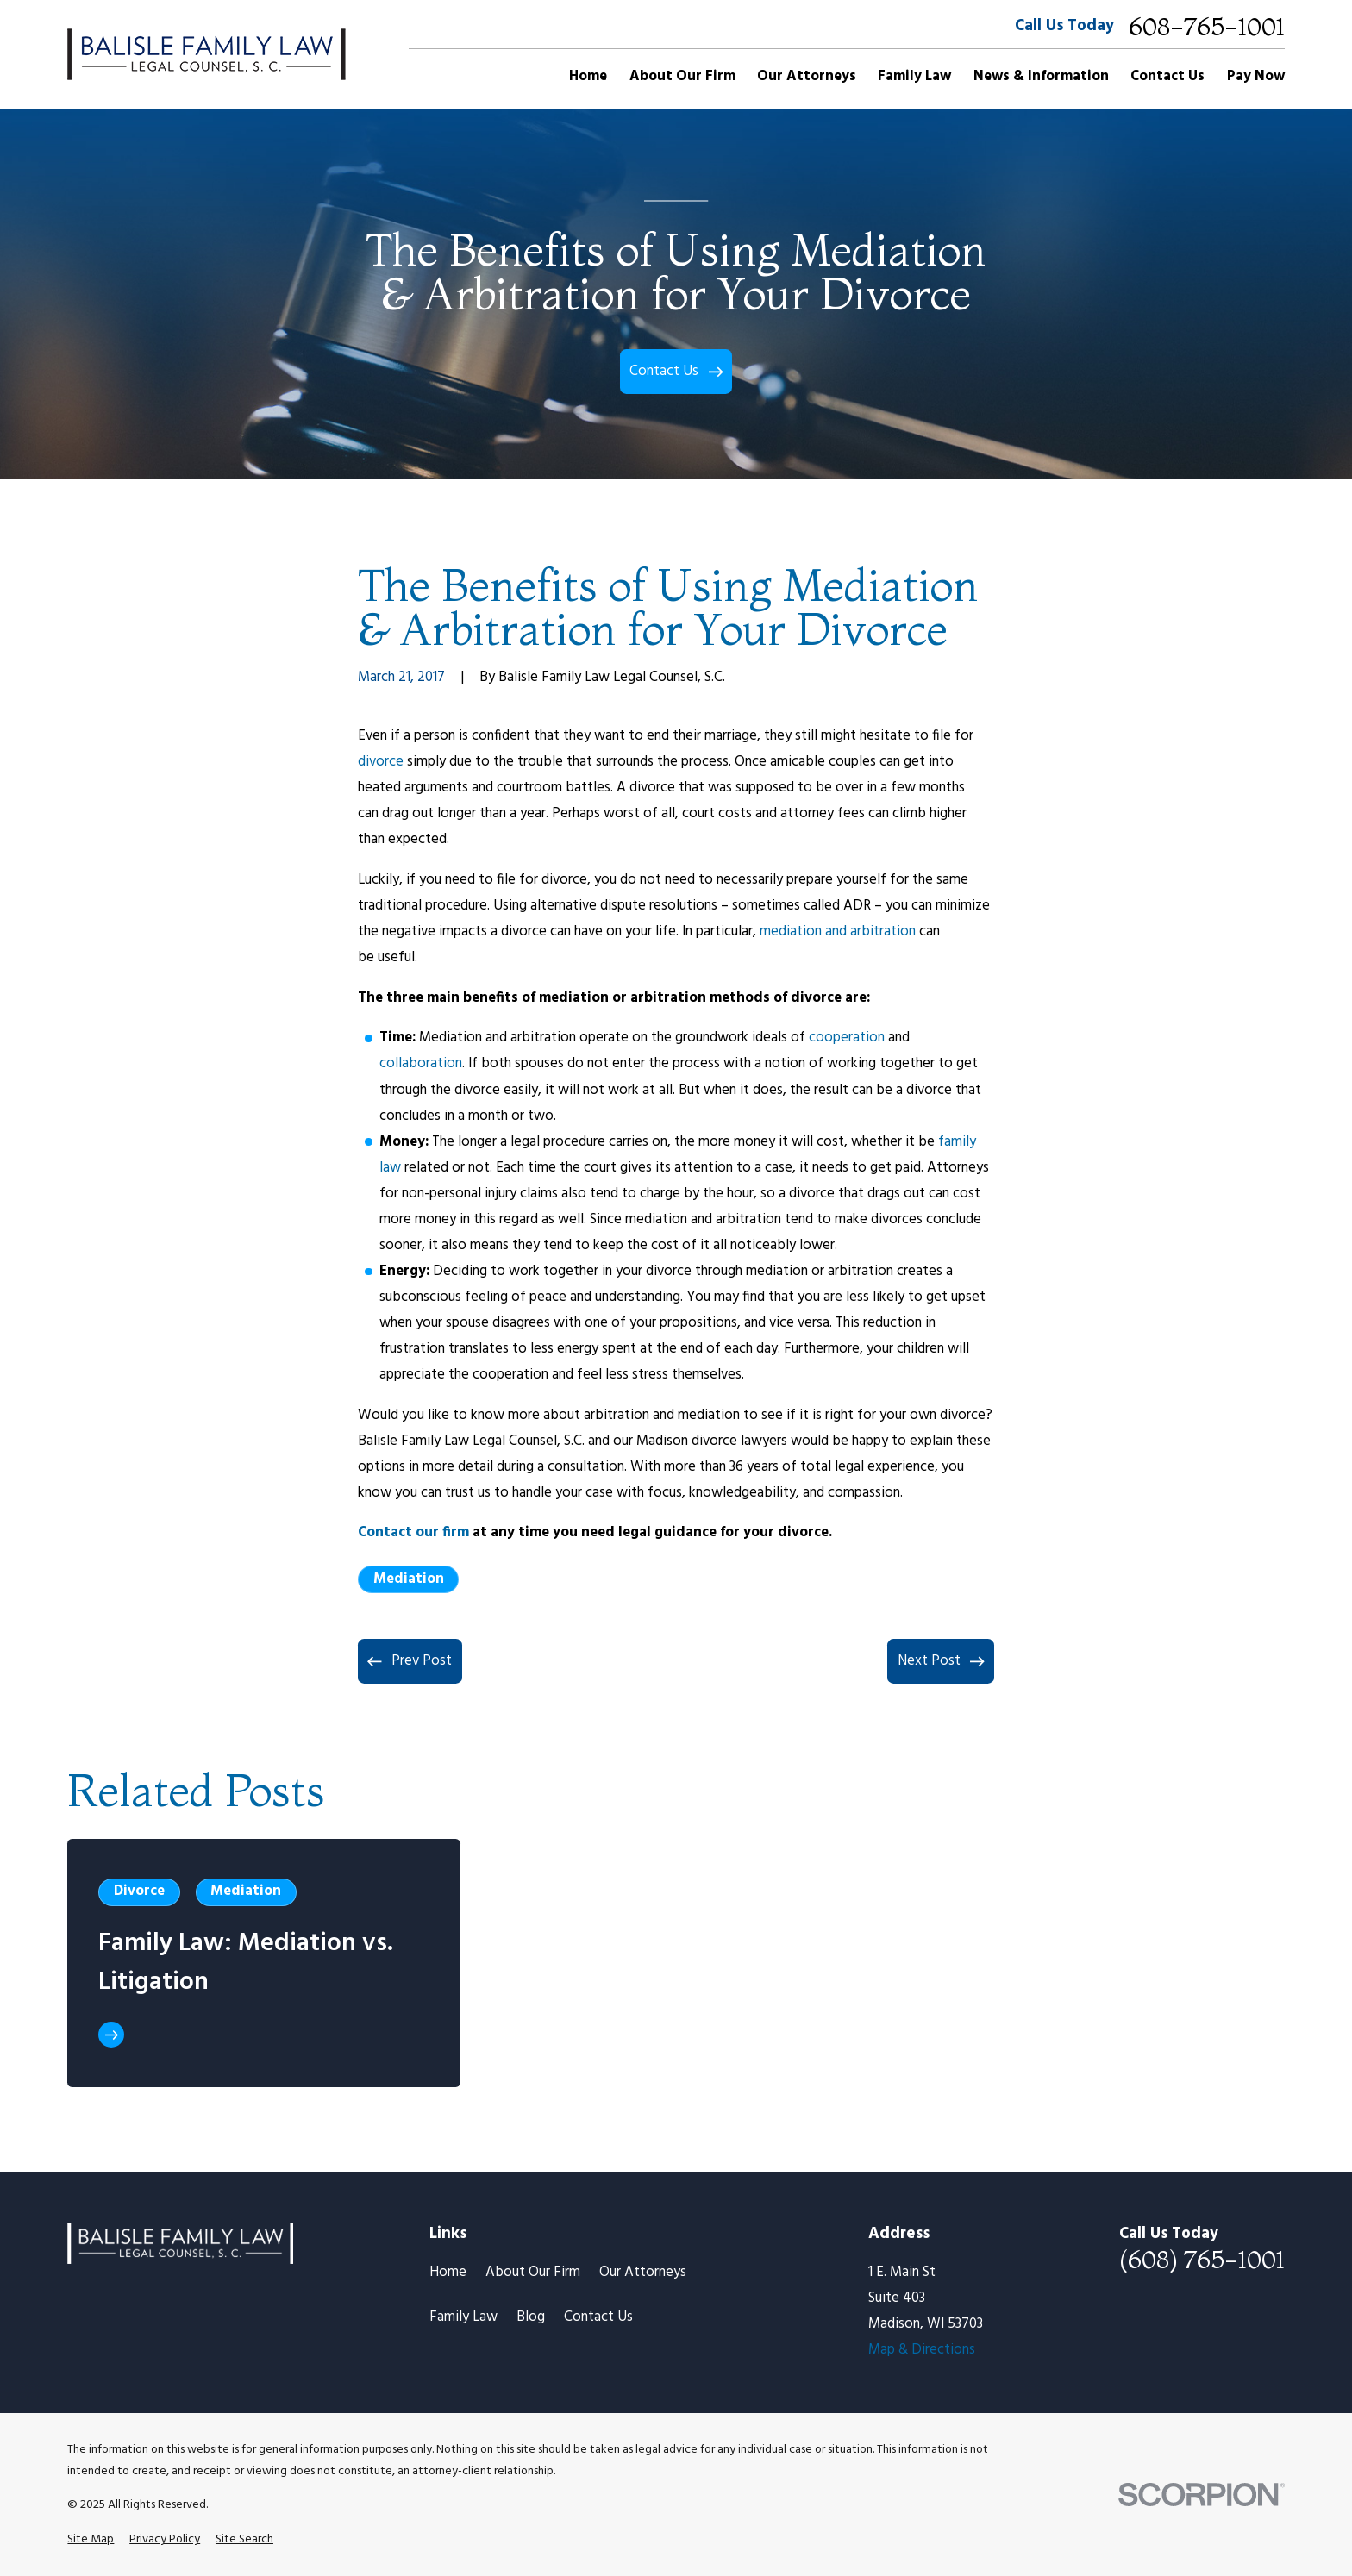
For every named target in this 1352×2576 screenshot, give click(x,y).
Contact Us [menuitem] (1167, 76)
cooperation (847, 1037)
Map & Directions (921, 2349)
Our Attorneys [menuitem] (806, 76)
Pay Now (1256, 76)
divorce (381, 761)
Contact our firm (413, 1532)
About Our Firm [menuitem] (682, 76)
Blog (530, 2317)
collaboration (420, 1063)
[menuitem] (90, 2539)
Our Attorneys (642, 2272)
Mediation (408, 1579)
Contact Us (598, 2317)
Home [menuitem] (588, 76)
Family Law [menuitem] (914, 76)
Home (447, 2272)
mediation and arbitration (838, 931)
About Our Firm (532, 2272)
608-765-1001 (1207, 27)
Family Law (463, 2317)
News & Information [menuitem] (1041, 76)
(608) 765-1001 (1202, 2260)
